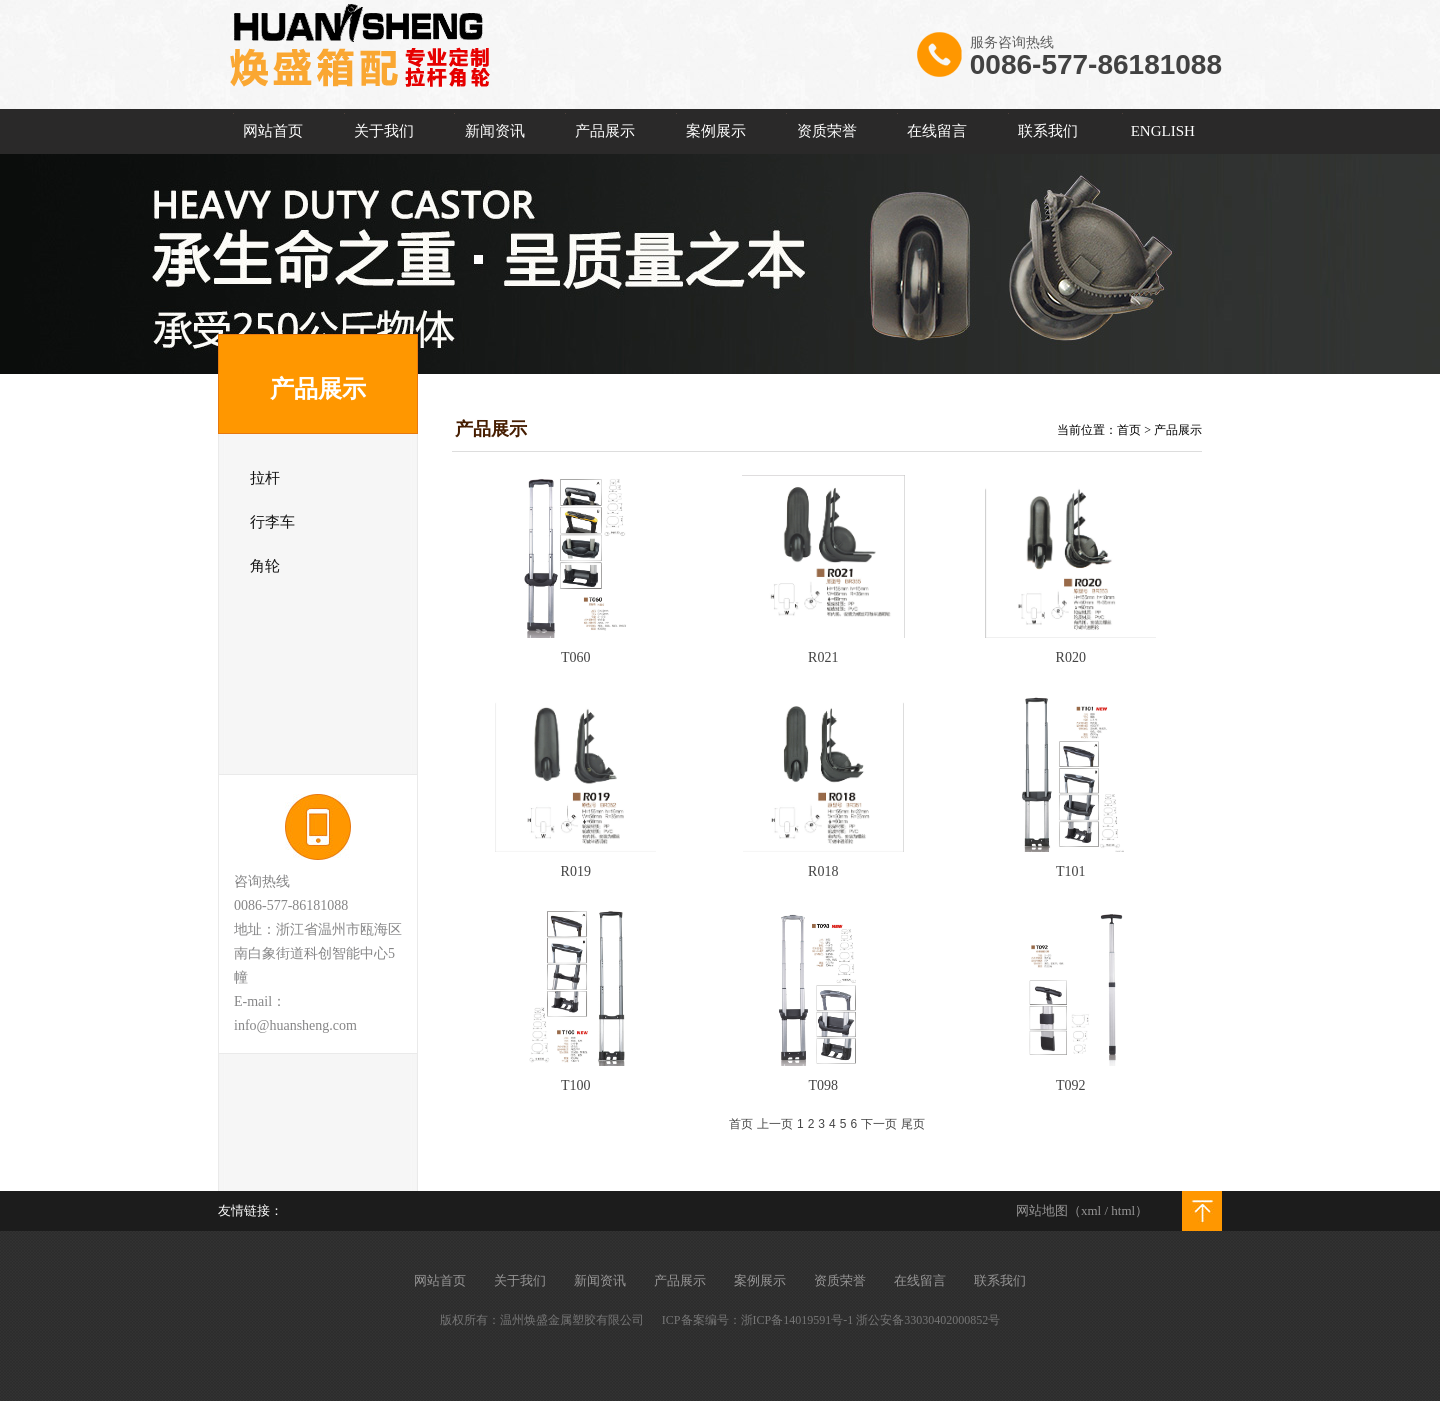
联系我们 (1048, 131)
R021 (823, 657)
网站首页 (273, 131)
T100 (576, 1085)
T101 (1071, 871)
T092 (1071, 1085)
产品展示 (605, 131)
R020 (1071, 657)
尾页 (913, 1124)
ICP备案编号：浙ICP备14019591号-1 (757, 1320)
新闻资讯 (495, 131)
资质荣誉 (827, 131)
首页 (1129, 430)
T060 (576, 657)
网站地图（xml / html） (1082, 1210)
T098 (823, 1085)
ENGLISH (1163, 131)
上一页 (775, 1124)
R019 (576, 871)
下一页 (879, 1124)
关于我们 (384, 131)
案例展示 (716, 131)
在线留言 (937, 131)
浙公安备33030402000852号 (928, 1320)
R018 (823, 871)
